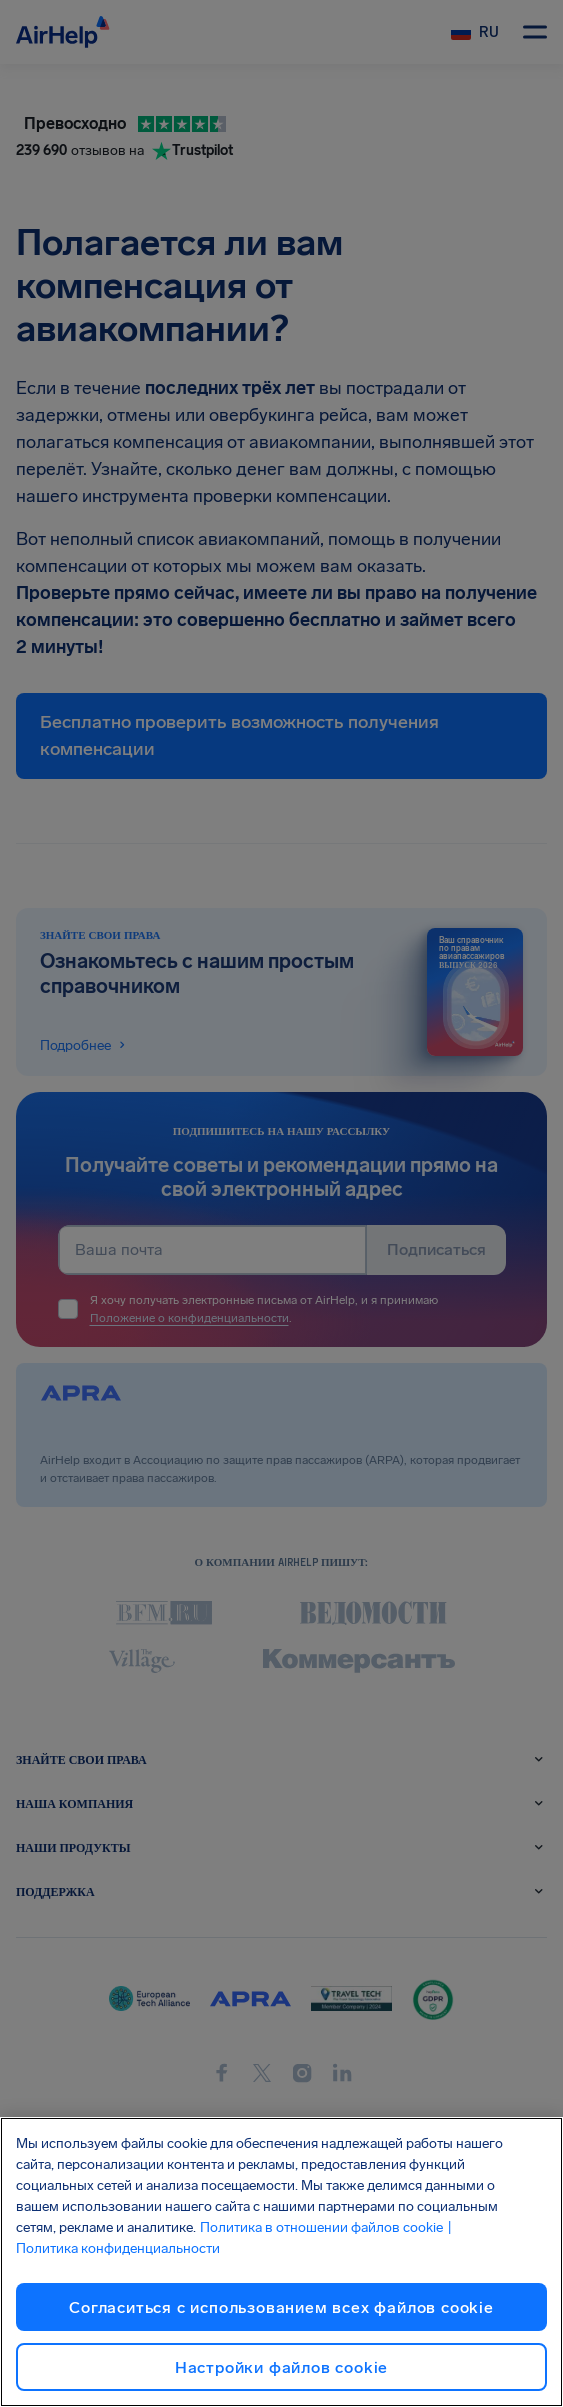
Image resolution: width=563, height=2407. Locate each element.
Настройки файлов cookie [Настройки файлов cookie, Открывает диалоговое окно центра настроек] (281, 2367)
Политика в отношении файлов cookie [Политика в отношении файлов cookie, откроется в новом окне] (321, 2227)
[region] (281, 2262)
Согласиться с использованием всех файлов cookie (281, 2307)
